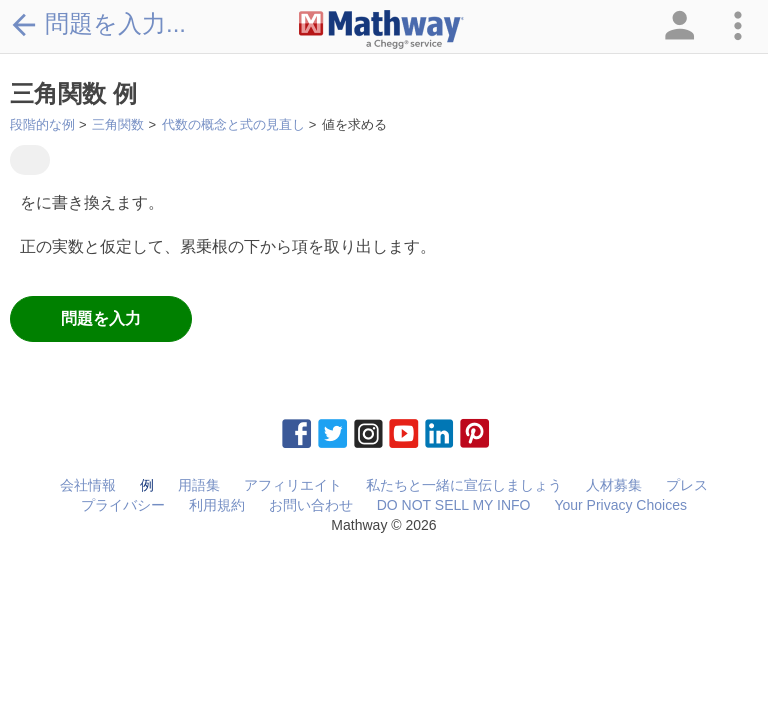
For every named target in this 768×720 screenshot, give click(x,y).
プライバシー (123, 505)
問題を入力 (101, 318)
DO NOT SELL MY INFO (454, 505)
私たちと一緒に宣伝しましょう (464, 485)
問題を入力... (98, 24)
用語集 (199, 485)
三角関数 (118, 124)
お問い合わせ (311, 505)
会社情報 (88, 485)
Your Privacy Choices (620, 505)
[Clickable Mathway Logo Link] (381, 30)
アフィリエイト (293, 485)
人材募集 (614, 485)
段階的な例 (42, 124)
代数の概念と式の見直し (233, 124)
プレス (687, 485)
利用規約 (217, 505)
